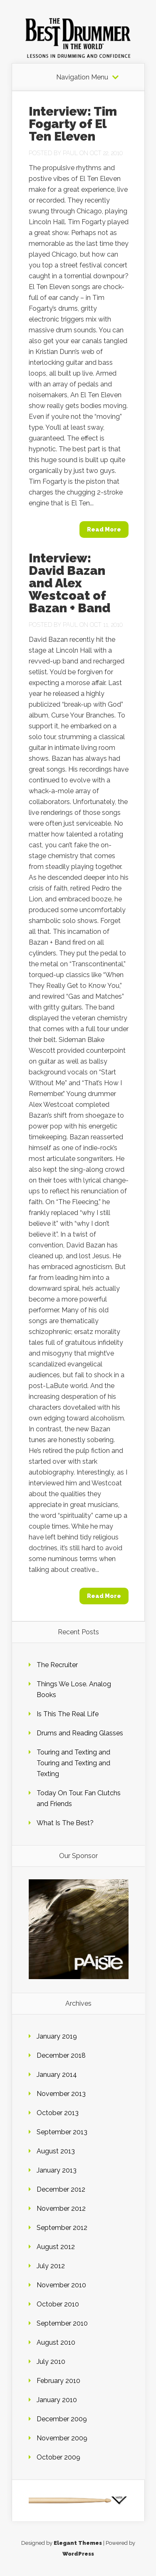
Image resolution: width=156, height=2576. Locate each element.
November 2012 (61, 2208)
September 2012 (62, 2228)
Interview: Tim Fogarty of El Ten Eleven (73, 124)
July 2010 (51, 2362)
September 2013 (62, 2132)
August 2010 (56, 2342)
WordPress (78, 2554)
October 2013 (58, 2113)
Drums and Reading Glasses (80, 1733)
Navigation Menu (82, 77)
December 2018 (61, 2055)
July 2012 (51, 2266)
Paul (70, 153)
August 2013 (56, 2151)
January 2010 (57, 2400)
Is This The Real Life (68, 1714)
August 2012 (56, 2247)
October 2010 (58, 2304)
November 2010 (61, 2285)
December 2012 (61, 2189)
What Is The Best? (65, 1823)
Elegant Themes (78, 2543)
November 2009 (62, 2438)
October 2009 (58, 2457)
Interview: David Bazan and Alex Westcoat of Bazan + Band (69, 583)
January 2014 (57, 2075)
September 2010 (62, 2323)
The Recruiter (57, 1665)
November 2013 (61, 2094)
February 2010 (58, 2381)
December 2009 (62, 2419)
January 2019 (57, 2036)
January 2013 (57, 2170)
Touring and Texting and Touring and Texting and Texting (73, 1763)
